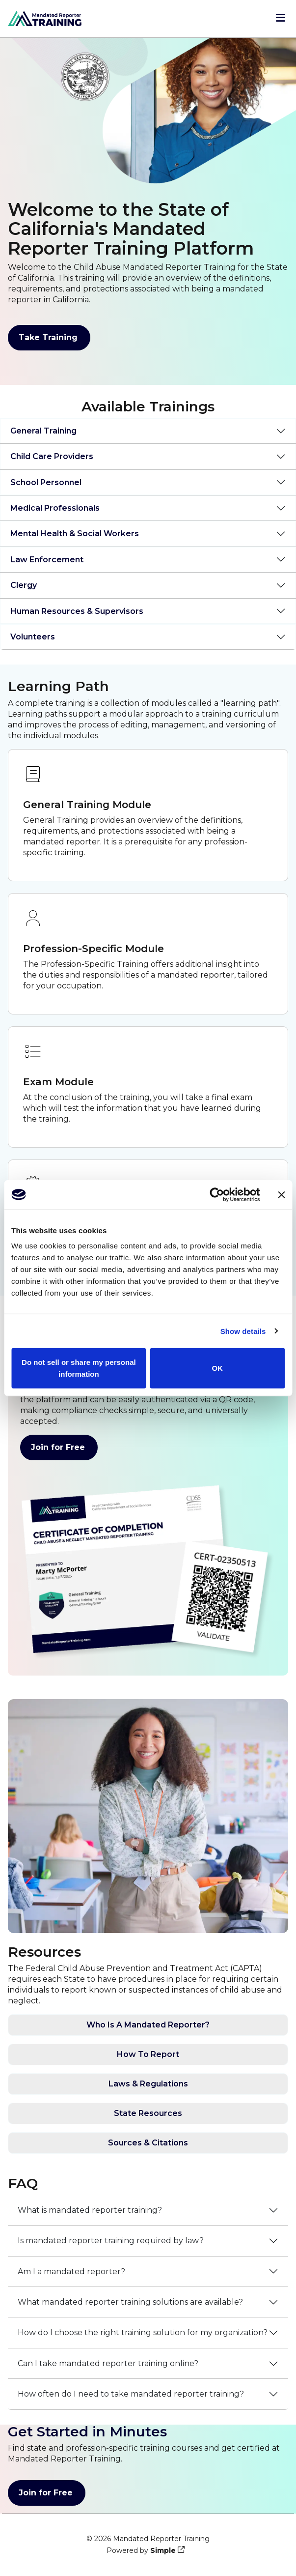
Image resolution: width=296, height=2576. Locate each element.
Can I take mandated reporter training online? (108, 2363)
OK (217, 1368)
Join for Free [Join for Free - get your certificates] (59, 1447)
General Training (43, 430)
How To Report (148, 2054)
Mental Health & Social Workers (74, 533)
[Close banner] (281, 1194)
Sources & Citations (148, 2142)
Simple (163, 2550)
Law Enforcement (46, 559)
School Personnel (45, 482)
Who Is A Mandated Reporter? (148, 2024)
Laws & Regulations (148, 2083)
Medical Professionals (55, 508)
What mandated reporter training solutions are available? (130, 2302)
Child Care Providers (51, 456)
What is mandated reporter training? (90, 2210)
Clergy (23, 585)
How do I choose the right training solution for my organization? (143, 2332)
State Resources (148, 2113)
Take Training (49, 338)
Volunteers (32, 636)
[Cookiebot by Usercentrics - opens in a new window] (217, 1194)
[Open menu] (280, 18)
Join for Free (47, 2493)
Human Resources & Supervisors (76, 611)
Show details (243, 1331)
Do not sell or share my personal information (79, 1368)
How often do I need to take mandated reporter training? (131, 2394)
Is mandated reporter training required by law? (111, 2240)
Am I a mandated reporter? (71, 2271)
